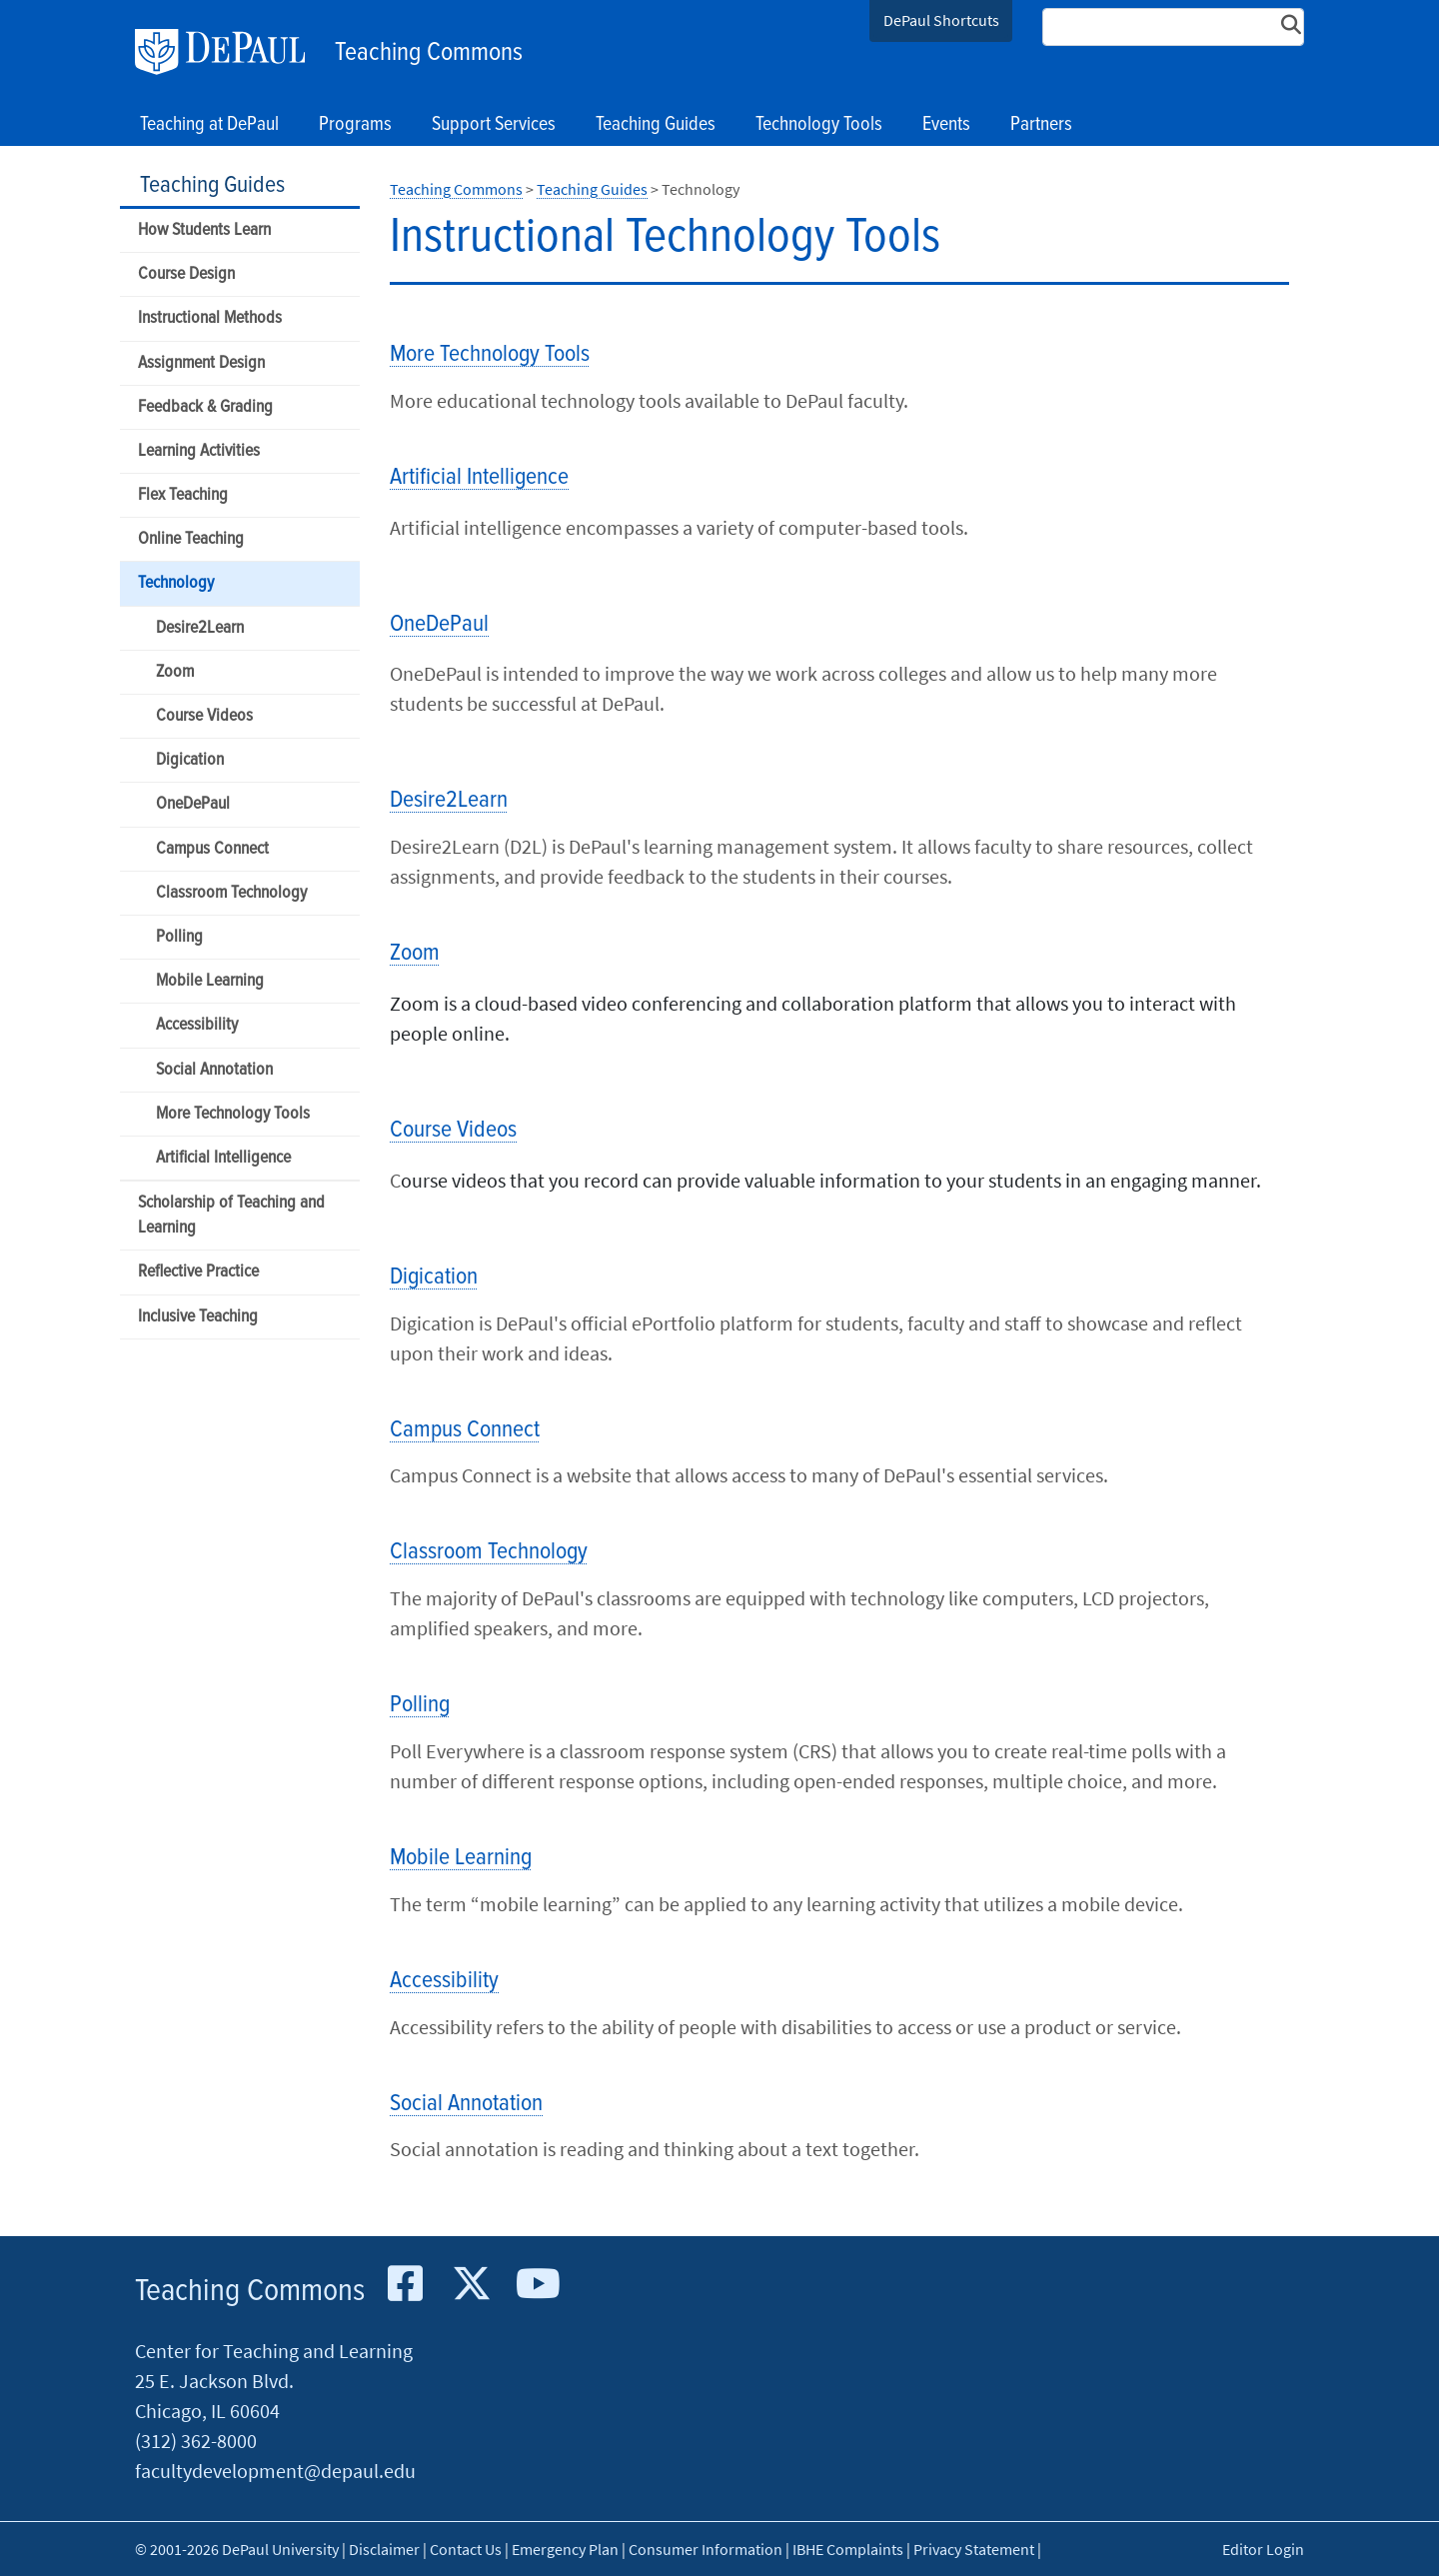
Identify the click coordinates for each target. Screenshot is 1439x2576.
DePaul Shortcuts (941, 20)
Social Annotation (214, 1070)
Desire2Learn (200, 628)
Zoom (175, 672)
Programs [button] (355, 125)
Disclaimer (384, 2549)
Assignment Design (201, 363)
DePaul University (230, 52)
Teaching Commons (429, 53)
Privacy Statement (973, 2549)
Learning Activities (199, 451)
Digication (190, 760)
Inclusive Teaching (198, 1316)
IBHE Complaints (847, 2549)
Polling (179, 937)
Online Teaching (191, 539)
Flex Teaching (183, 495)
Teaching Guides (212, 185)
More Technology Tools (233, 1114)
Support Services (494, 125)
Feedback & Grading (205, 407)
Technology (176, 583)
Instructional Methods (210, 318)
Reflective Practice (198, 1272)
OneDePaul (193, 804)
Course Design (186, 274)
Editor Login (1263, 2549)
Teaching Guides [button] (656, 125)
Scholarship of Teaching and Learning (231, 1216)
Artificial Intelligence (223, 1158)
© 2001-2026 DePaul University (237, 2549)
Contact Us (466, 2549)
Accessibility (197, 1025)
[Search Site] (1173, 27)
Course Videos (204, 716)
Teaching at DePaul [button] (209, 125)
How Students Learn (204, 230)
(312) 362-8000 (196, 2440)
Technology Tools (818, 125)
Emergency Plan (565, 2549)
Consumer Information (705, 2549)
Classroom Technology (231, 893)
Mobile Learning (210, 981)
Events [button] (946, 125)
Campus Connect (212, 849)
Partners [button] (1041, 125)
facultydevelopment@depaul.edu (275, 2470)
